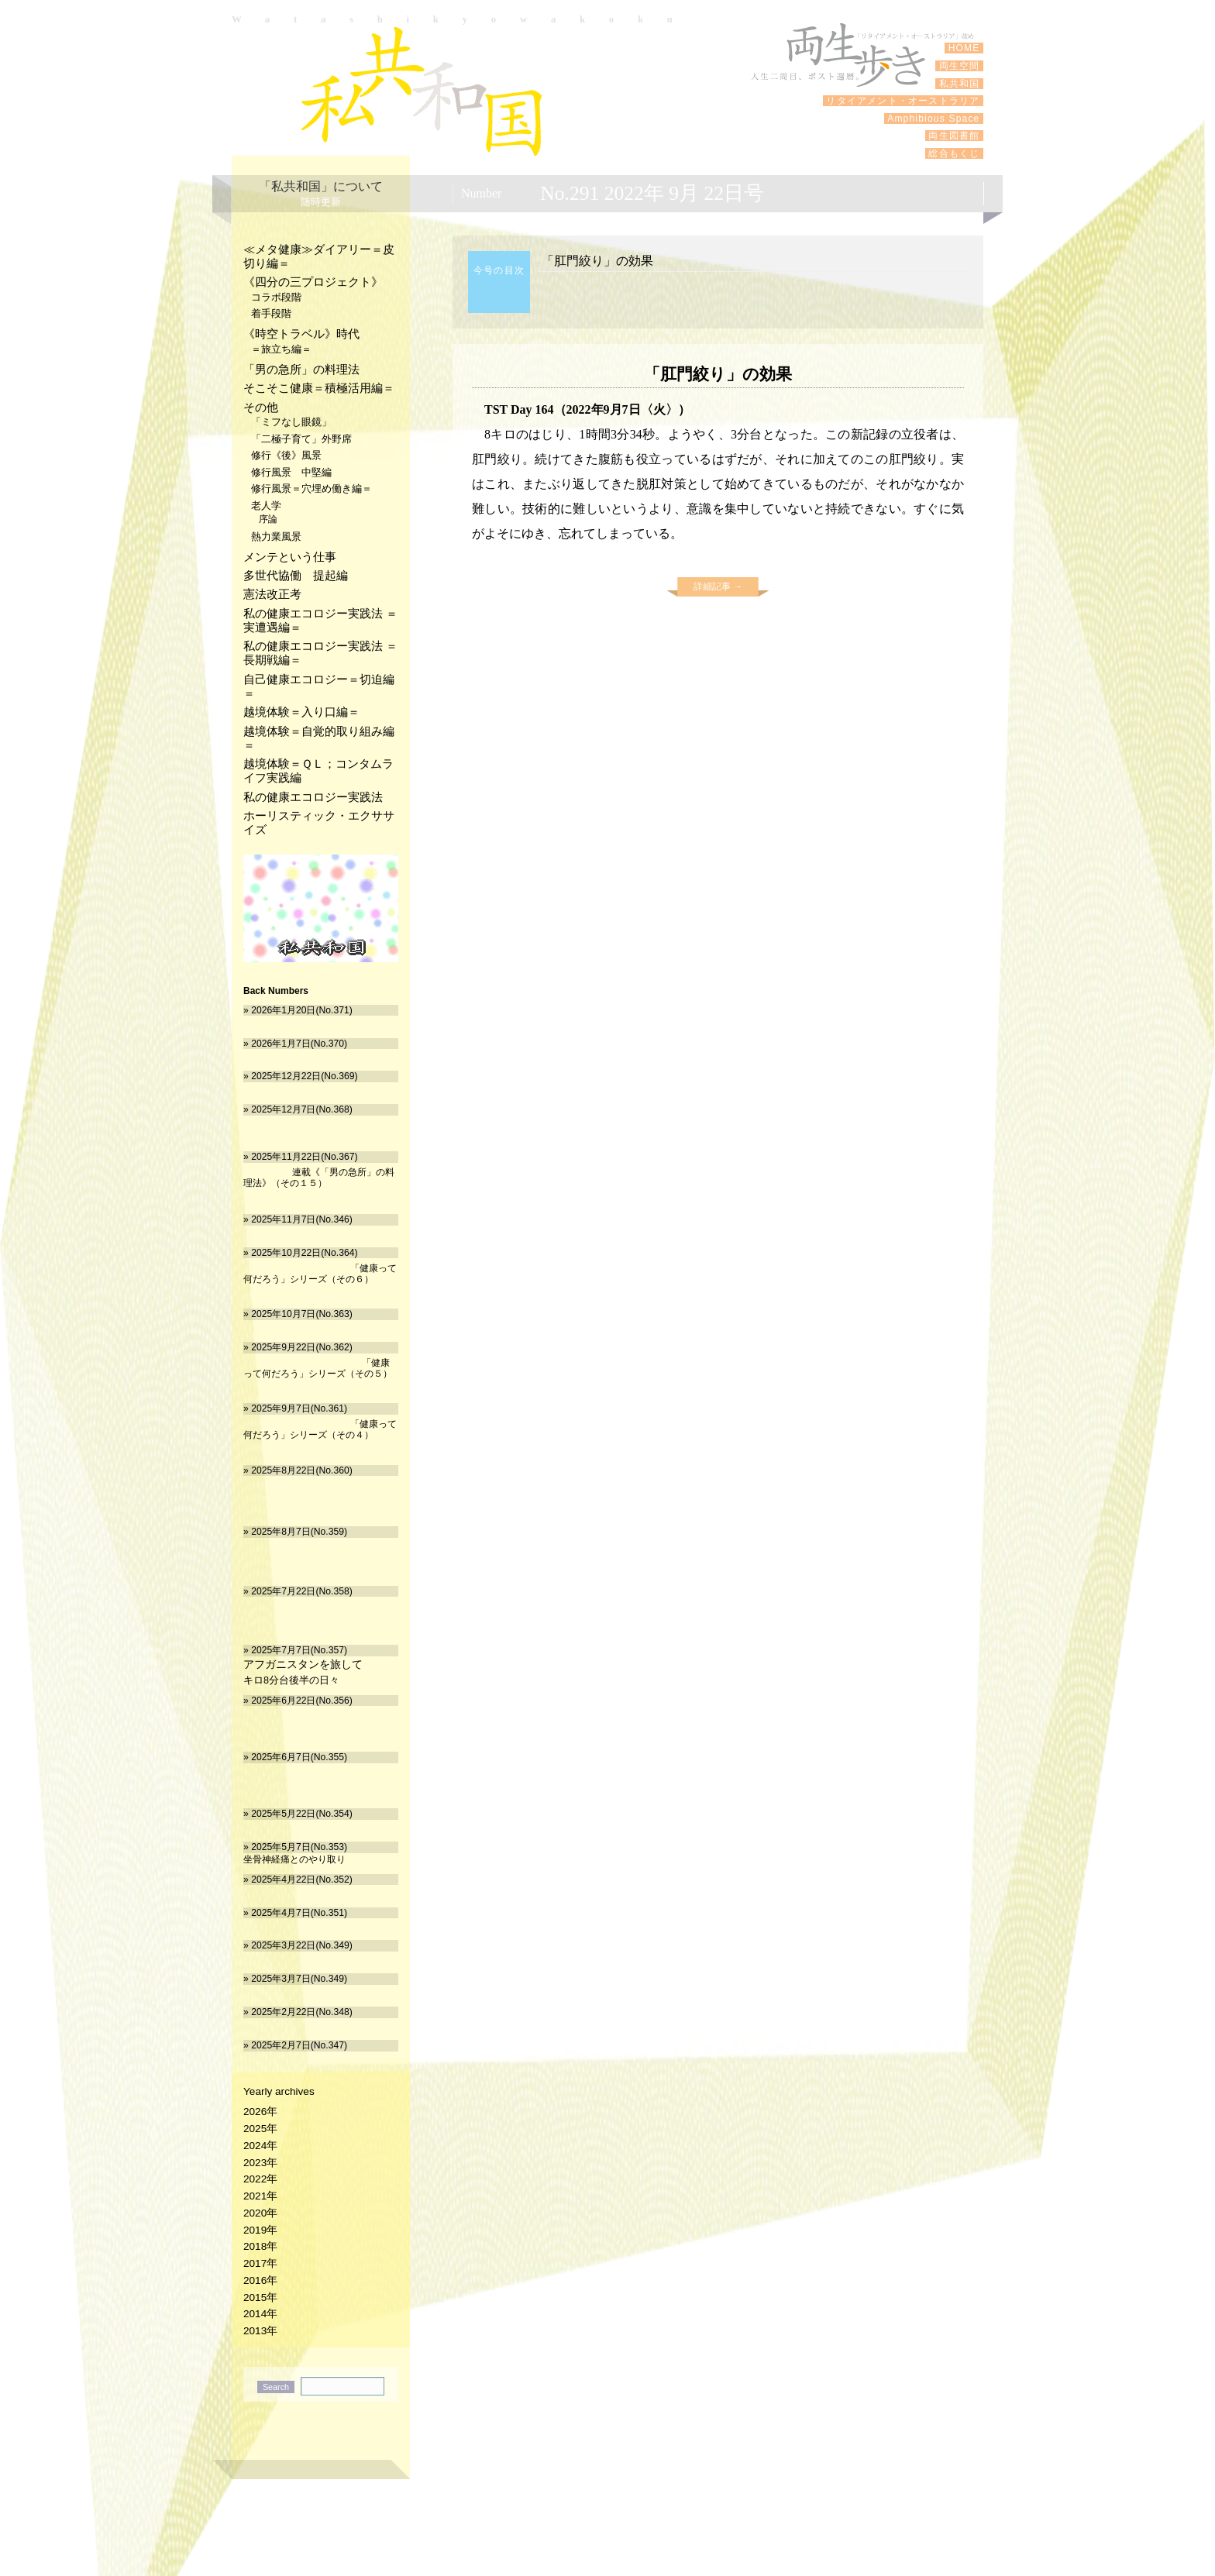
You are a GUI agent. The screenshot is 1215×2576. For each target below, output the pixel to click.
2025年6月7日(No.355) (299, 1757)
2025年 (260, 2128)
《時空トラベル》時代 (301, 333)
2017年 (260, 2263)
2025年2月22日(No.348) (302, 2012)
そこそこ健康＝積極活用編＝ (318, 387)
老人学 (266, 505)
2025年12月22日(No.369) (304, 1076)
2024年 (260, 2145)
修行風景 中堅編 (291, 472)
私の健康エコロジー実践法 (313, 796)
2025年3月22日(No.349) (302, 1945)
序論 (268, 519)
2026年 (260, 2111)
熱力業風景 (276, 536)
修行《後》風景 (286, 455)
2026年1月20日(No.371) (302, 1010)
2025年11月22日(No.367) (304, 1156)
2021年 (260, 2196)
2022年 (260, 2179)
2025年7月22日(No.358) (302, 1591)
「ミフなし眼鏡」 (291, 422)
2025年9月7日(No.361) (299, 1408)
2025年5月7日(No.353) (299, 1847)
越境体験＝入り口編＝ (301, 711)
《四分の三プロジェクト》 (313, 281)
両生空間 (959, 65)
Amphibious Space (933, 118)
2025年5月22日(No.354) (302, 1813)
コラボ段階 (276, 297)
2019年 (260, 2230)
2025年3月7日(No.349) (299, 1978)
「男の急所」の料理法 (301, 369)
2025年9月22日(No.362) (302, 1347)
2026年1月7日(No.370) (299, 1043)
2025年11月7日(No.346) (302, 1219)
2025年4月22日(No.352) (302, 1879)
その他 (260, 407)
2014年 (260, 2314)
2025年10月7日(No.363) (302, 1314)
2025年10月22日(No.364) (304, 1252)
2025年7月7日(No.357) (299, 1650)
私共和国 (421, 91)
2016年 (260, 2280)
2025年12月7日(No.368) (302, 1109)
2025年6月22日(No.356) (302, 1700)
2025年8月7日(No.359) (299, 1531)
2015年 (260, 2297)
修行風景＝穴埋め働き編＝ (311, 488)
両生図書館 (954, 135)
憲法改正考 (272, 593)
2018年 (260, 2246)
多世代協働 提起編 (295, 575)
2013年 (260, 2331)
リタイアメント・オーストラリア (903, 100)
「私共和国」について (321, 186)
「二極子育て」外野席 (301, 439)
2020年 (260, 2213)
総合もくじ (954, 153)
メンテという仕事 (289, 556)
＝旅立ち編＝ (281, 349)
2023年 (260, 2162)
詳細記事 (718, 586)
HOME (964, 48)
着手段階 (271, 313)
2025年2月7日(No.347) (299, 2045)
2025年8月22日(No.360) (302, 1470)
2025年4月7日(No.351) (299, 1912)
